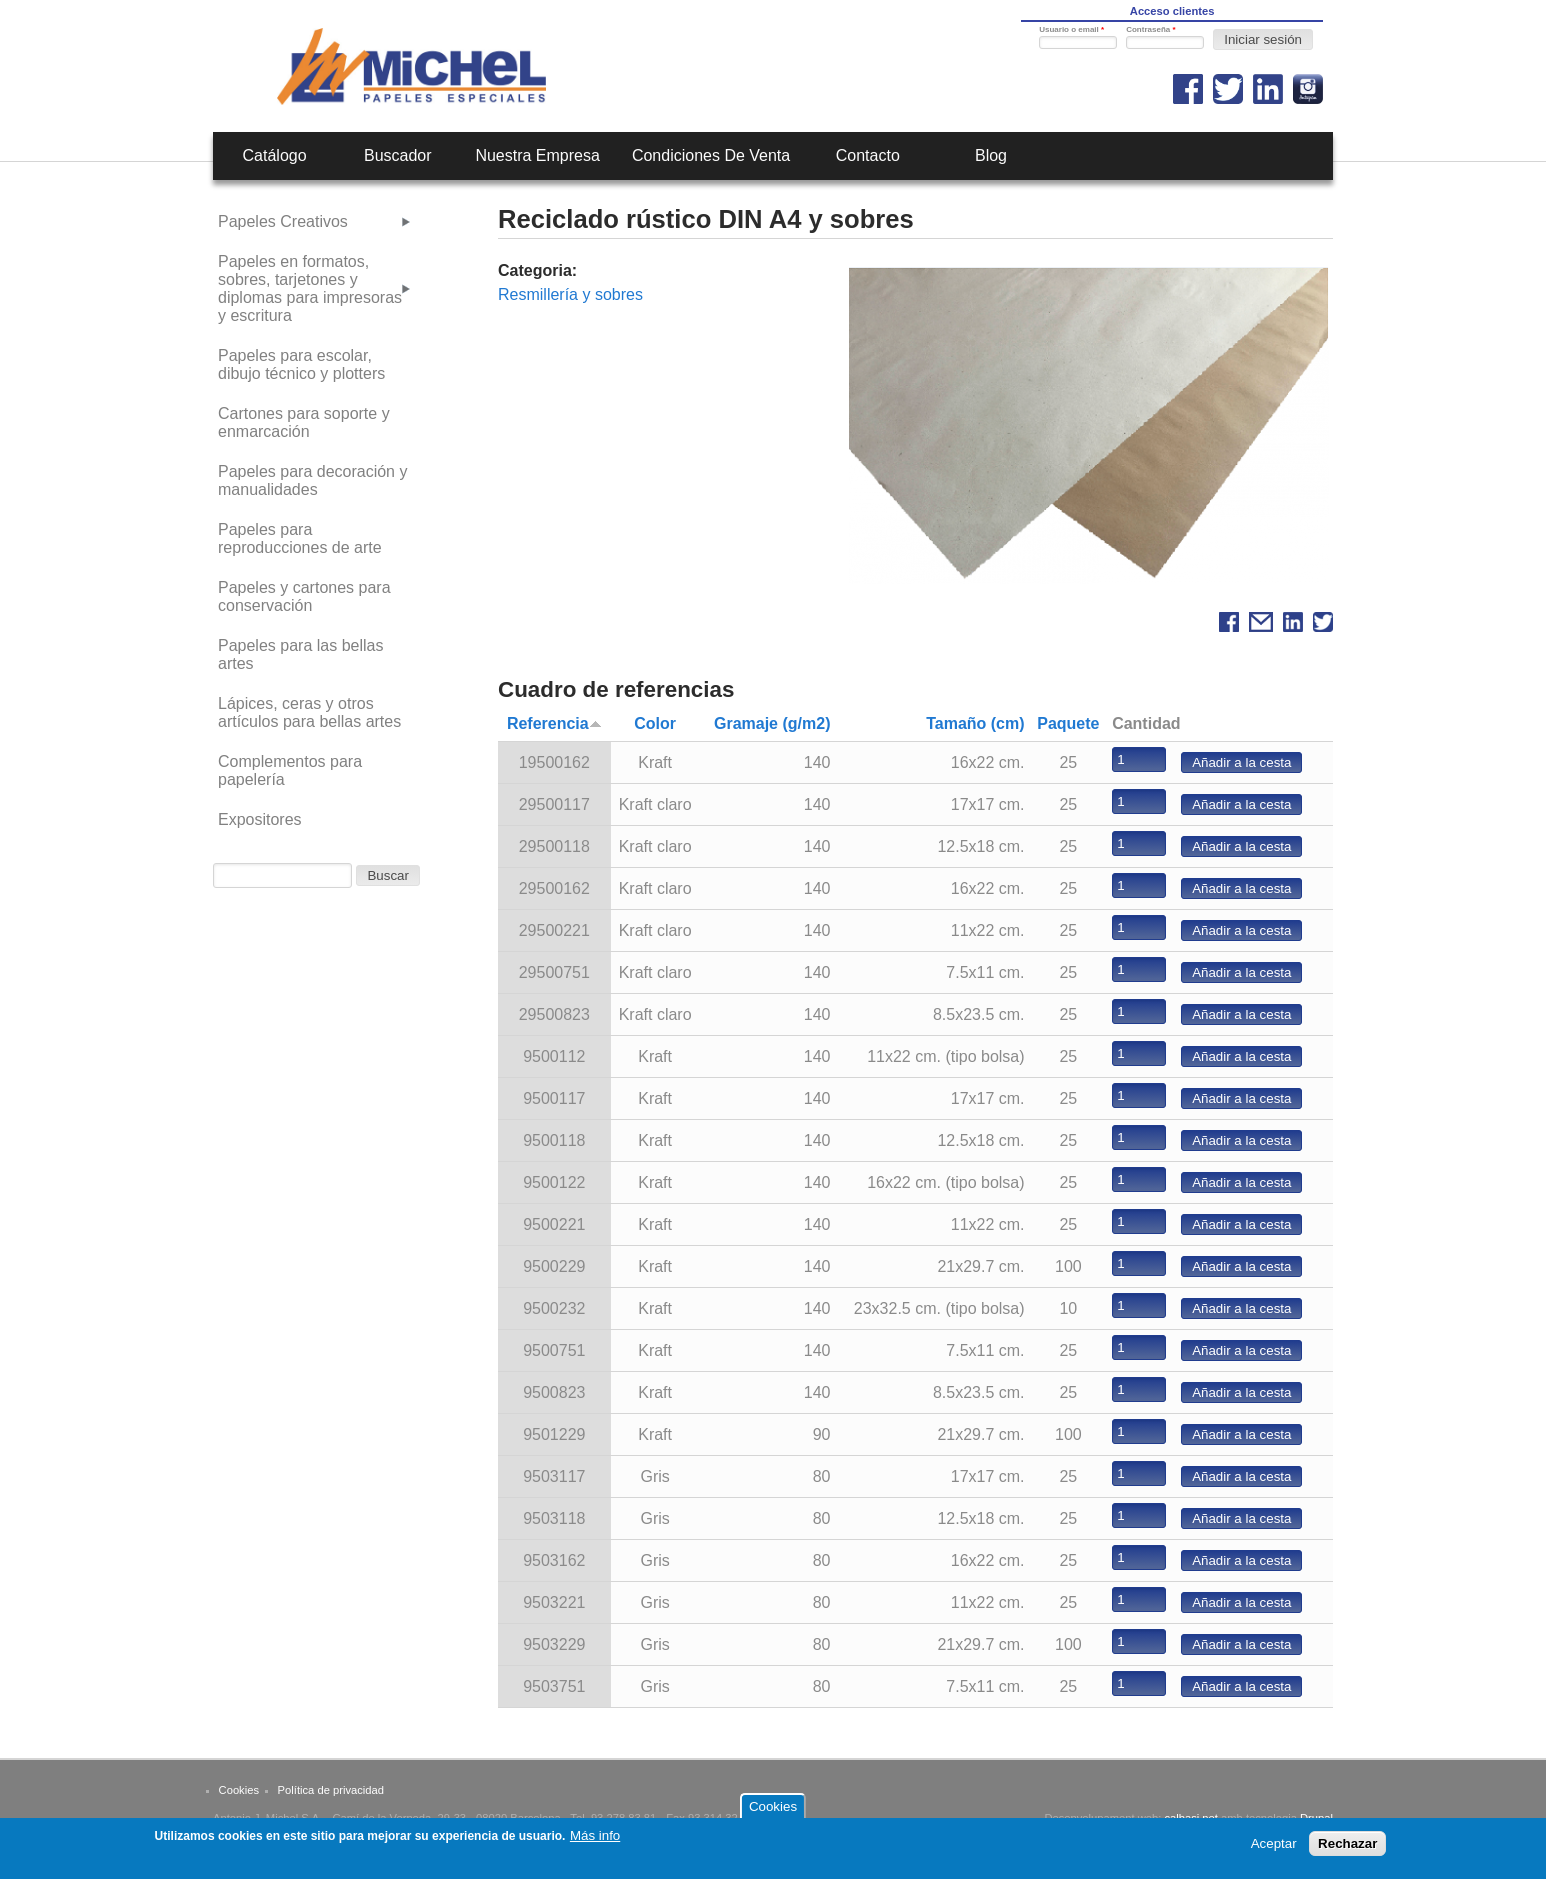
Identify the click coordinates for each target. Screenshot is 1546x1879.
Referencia (554, 723)
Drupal (1316, 1818)
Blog (991, 155)
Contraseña (1150, 29)
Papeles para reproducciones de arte (300, 538)
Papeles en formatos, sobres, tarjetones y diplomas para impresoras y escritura (310, 288)
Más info (595, 1840)
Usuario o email (1071, 29)
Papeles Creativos (283, 221)
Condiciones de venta (711, 155)
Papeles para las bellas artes (300, 654)
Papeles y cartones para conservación (304, 596)
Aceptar (1274, 1849)
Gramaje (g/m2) (772, 723)
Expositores (260, 819)
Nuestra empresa (537, 155)
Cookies (239, 1790)
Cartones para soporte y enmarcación (304, 422)
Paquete (1068, 723)
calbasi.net (1191, 1818)
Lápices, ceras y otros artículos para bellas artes (309, 712)
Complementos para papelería (290, 770)
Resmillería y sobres (570, 294)
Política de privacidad (331, 1790)
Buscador (398, 155)
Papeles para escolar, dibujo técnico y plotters (301, 364)
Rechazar (1347, 1849)
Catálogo (275, 155)
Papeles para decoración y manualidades (312, 480)
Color (655, 723)
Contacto (868, 155)
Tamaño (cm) (975, 723)
